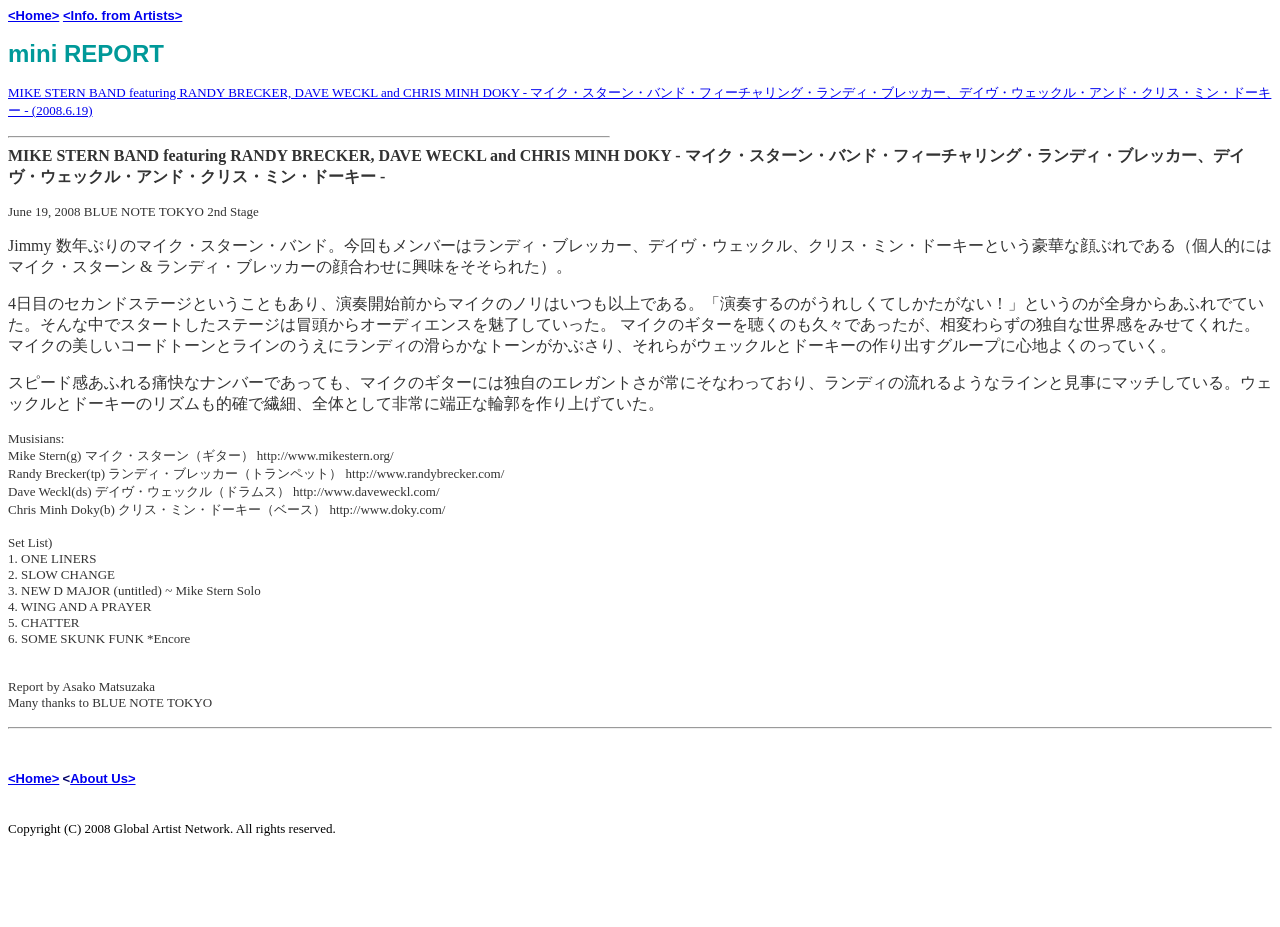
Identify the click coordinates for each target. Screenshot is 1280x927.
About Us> (102, 778)
